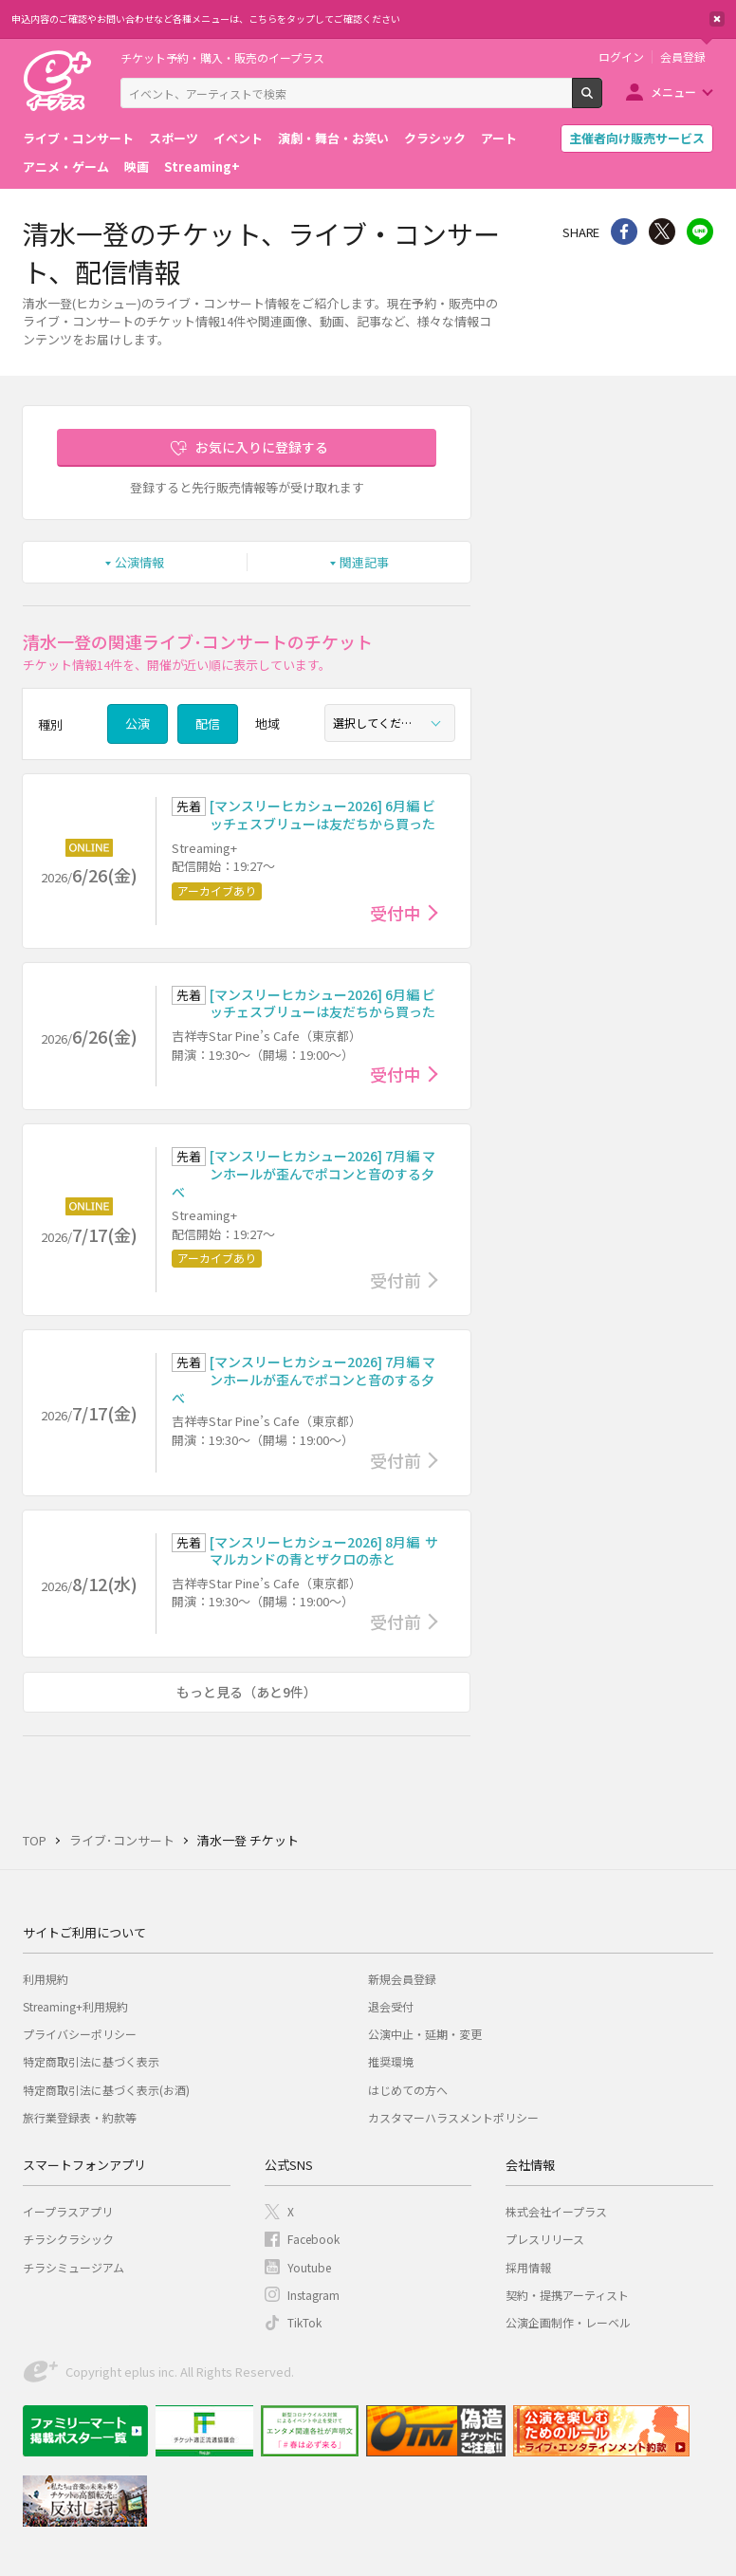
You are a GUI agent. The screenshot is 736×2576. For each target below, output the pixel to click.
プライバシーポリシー (80, 2034)
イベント (238, 138)
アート (499, 138)
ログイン (621, 57)
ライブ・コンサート (78, 138)
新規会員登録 (402, 1979)
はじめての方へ (408, 2090)
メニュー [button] (673, 91)
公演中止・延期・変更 (425, 2034)
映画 (136, 167)
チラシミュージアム (73, 2267)
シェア (624, 231)
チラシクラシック (68, 2239)
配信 (207, 723)
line (700, 231)
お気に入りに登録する (261, 446)
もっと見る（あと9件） (246, 1691)
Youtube (309, 2267)
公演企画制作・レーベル (568, 2322)
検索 (601, 100)
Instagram (313, 2295)
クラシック (435, 138)
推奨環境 (391, 2061)
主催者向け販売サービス (637, 138)
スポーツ (173, 138)
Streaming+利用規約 (75, 2006)
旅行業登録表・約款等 (80, 2117)
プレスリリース (545, 2239)
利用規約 (45, 1979)
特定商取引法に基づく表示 (91, 2061)
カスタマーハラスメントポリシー (453, 2117)
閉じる (717, 19)
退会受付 (391, 2006)
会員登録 (683, 57)
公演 (137, 723)
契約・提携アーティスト (567, 2295)
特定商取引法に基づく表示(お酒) (106, 2090)
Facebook (313, 2239)
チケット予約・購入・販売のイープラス (222, 57)
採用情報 (528, 2267)
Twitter (662, 231)
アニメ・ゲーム (66, 167)
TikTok (304, 2322)
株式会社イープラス (556, 2211)
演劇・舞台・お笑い (333, 138)
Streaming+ (202, 167)
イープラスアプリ (68, 2211)
